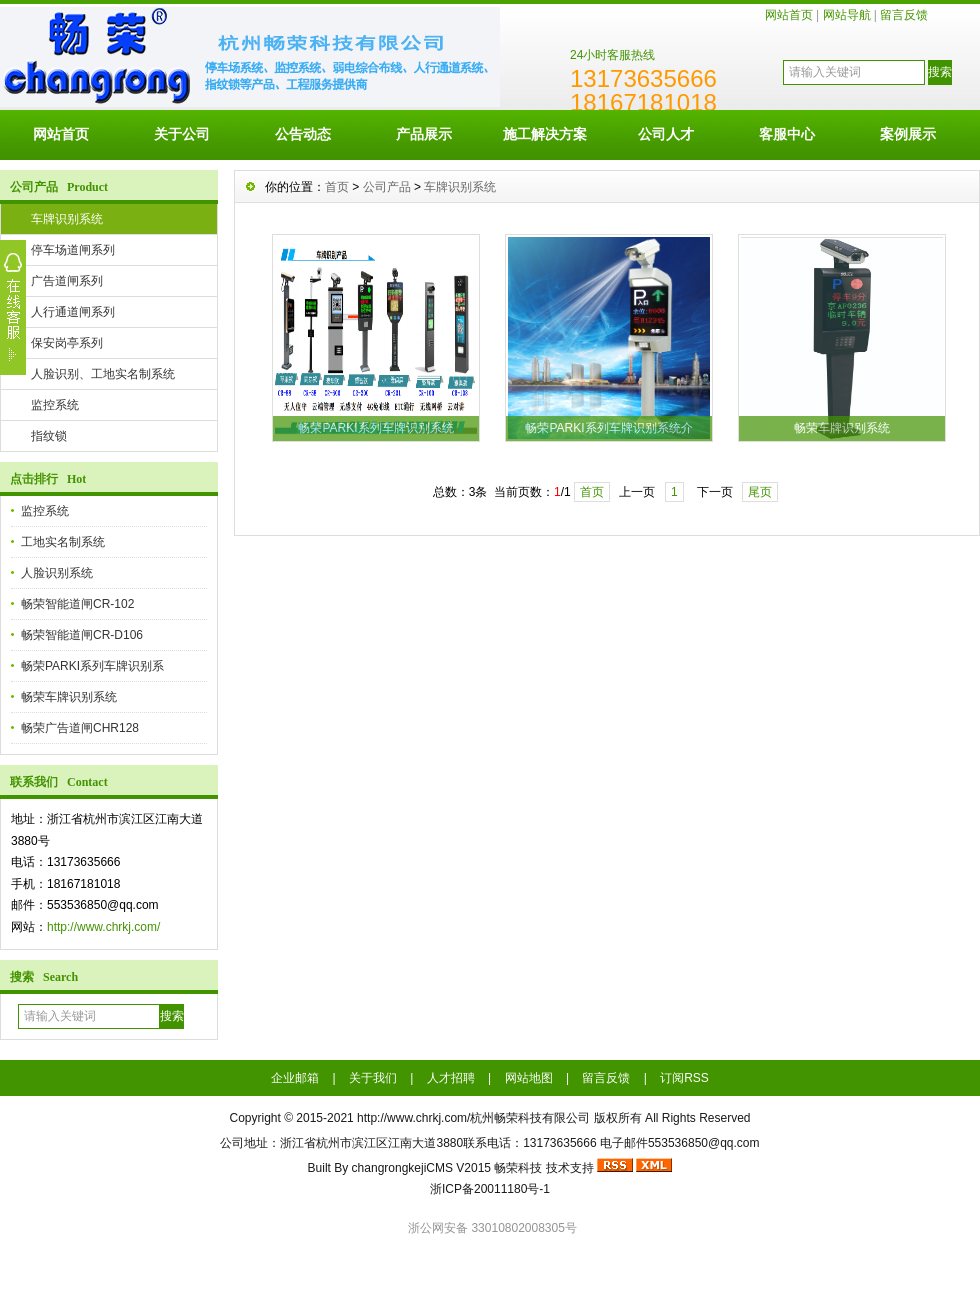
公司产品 (387, 187)
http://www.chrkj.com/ (103, 927)
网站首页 (789, 15)
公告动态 (303, 134)
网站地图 (529, 1078)
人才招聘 (451, 1078)
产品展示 (424, 134)
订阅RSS (684, 1078)
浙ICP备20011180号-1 (490, 1189)
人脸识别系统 (57, 573)
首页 (337, 187)
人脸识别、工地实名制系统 (103, 374)
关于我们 (373, 1078)
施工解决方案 (545, 134)
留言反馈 (904, 15)
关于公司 (182, 134)
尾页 (760, 492)
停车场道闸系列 (73, 250)
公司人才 (666, 134)
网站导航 (847, 15)
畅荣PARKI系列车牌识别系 (92, 666)
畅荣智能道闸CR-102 (77, 604)
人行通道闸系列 (73, 312)
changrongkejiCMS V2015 (421, 1168)
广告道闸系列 (67, 281)
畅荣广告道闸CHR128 (80, 728)
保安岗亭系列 (67, 343)
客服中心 (787, 134)
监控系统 (55, 405)
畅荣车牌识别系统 (69, 697)
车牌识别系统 (67, 219)
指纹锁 (49, 436)
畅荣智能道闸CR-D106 (82, 635)
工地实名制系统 (63, 542)
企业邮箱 (295, 1078)
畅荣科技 (518, 1168)
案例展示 (908, 134)
